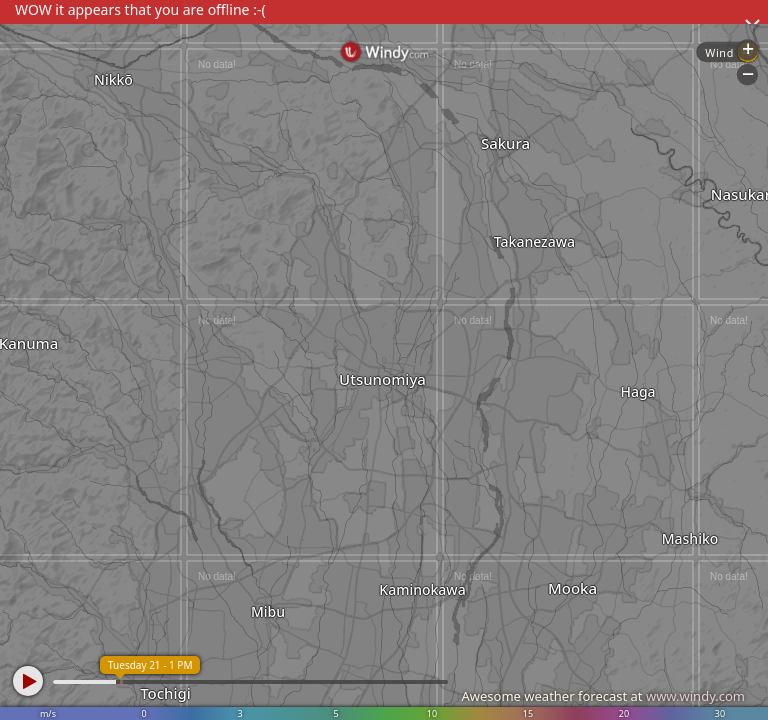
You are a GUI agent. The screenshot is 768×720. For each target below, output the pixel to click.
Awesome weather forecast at (603, 696)
